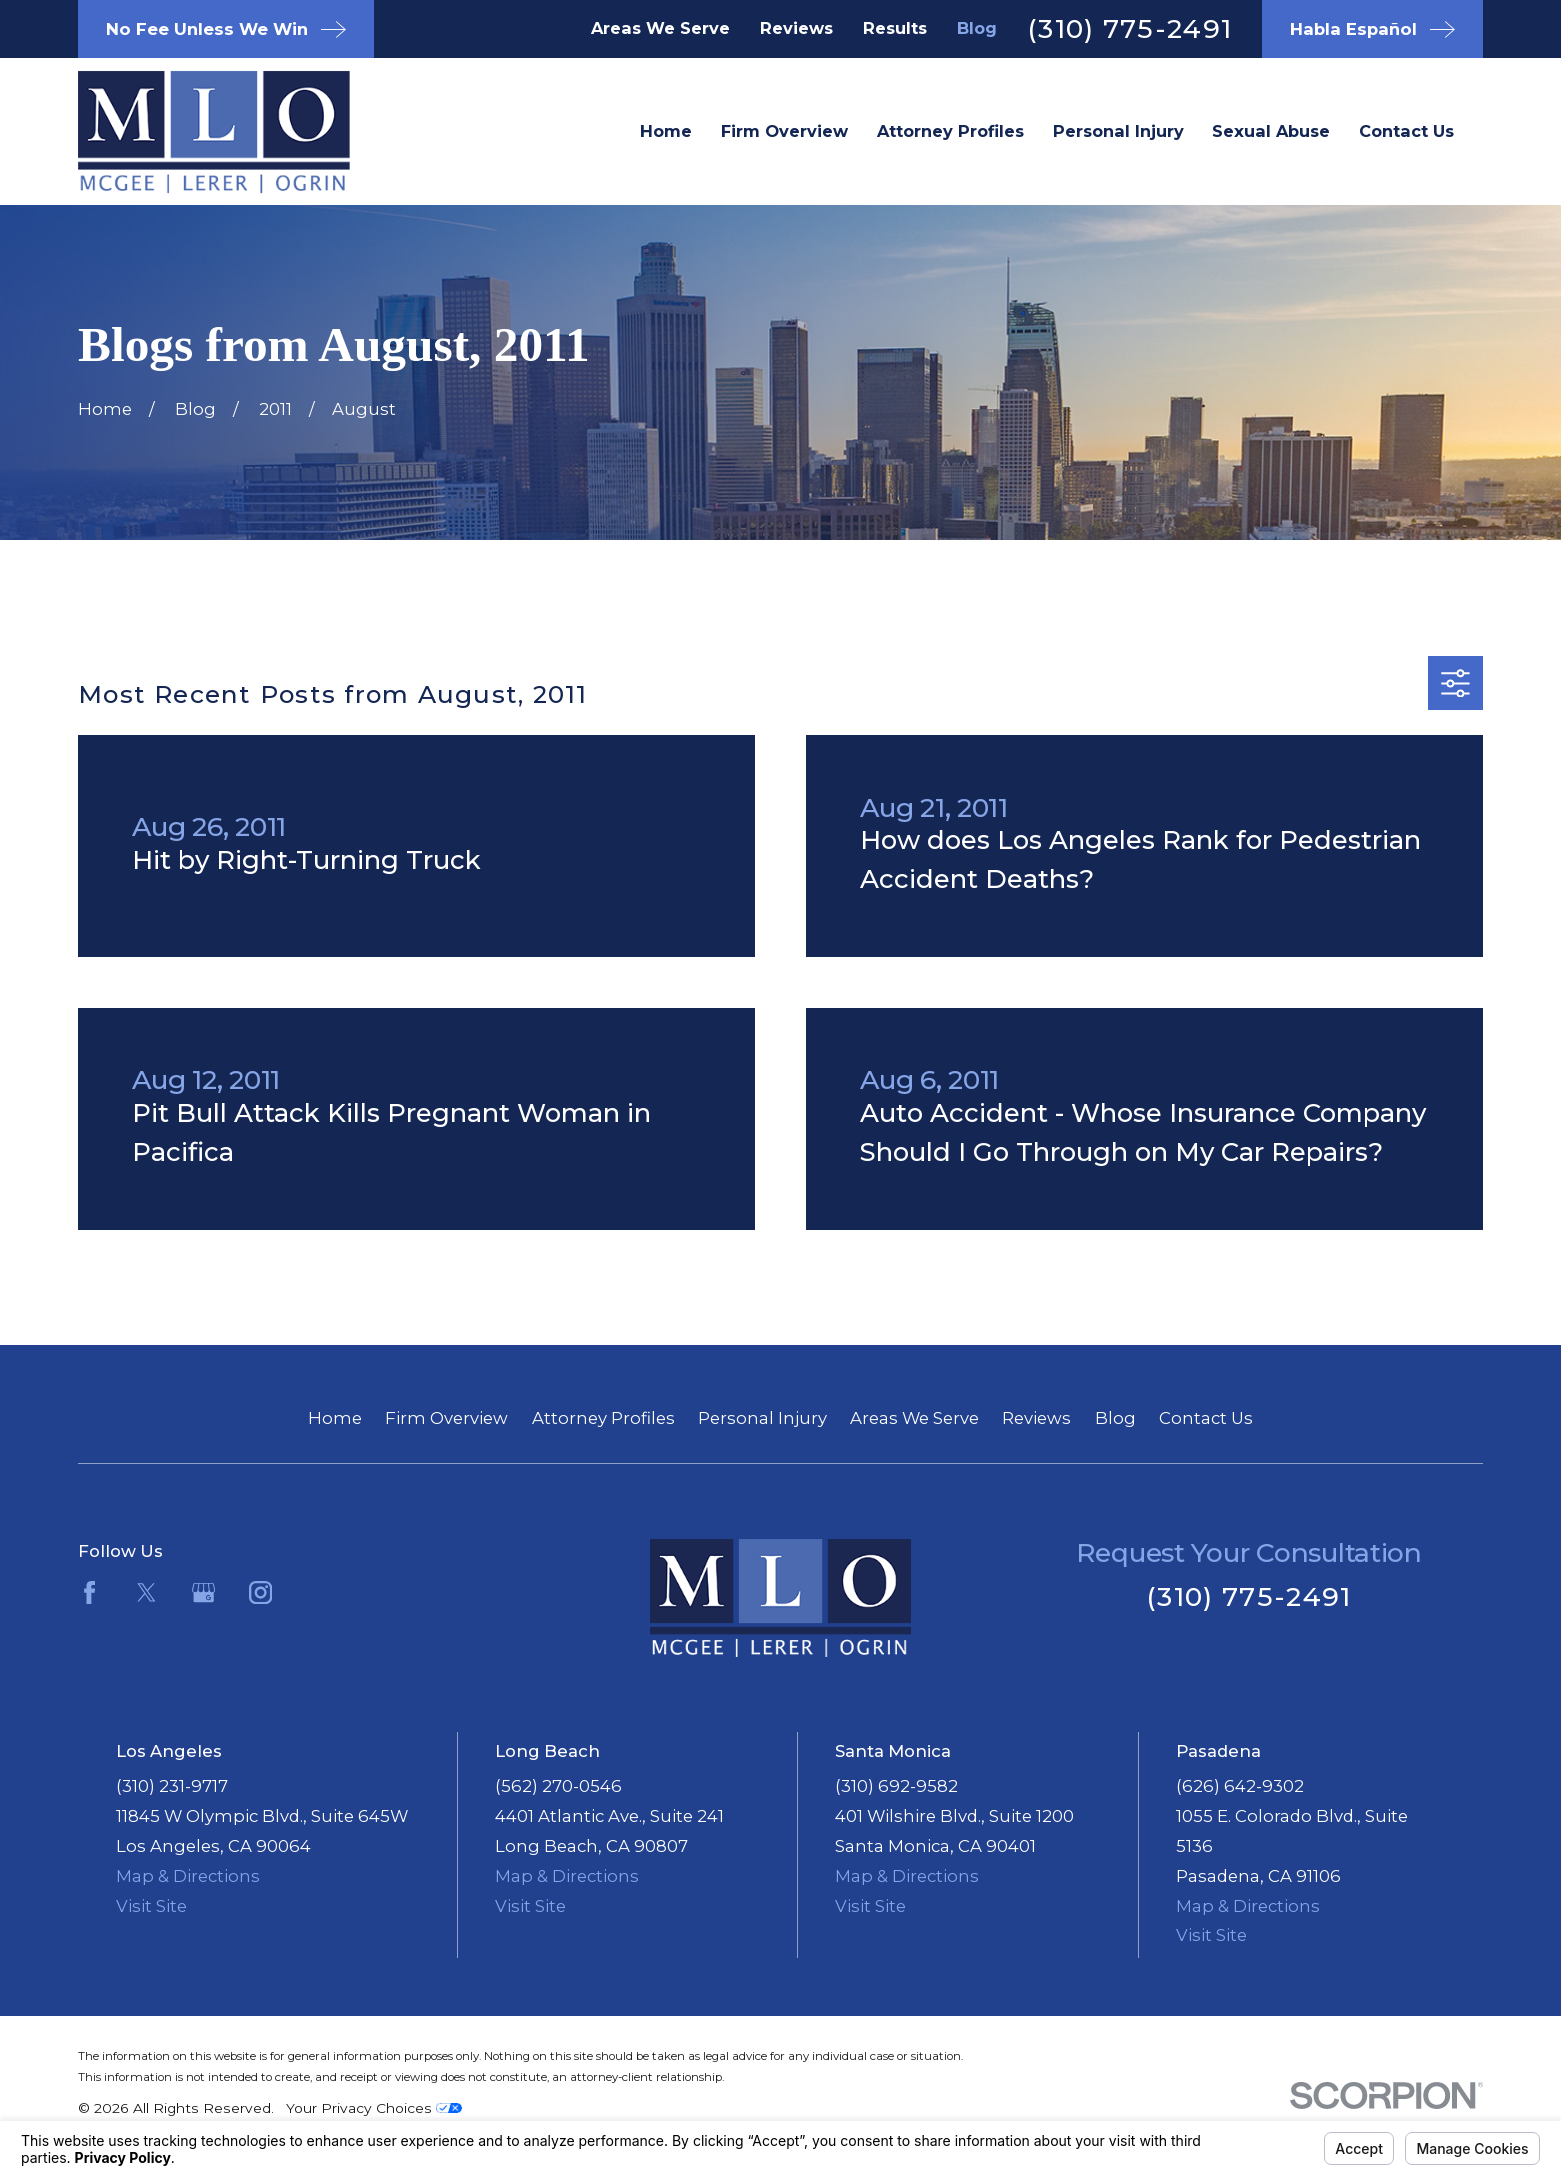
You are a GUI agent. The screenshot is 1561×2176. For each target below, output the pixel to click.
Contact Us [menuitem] (1406, 131)
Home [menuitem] (666, 131)
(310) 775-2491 (1130, 28)
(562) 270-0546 (558, 1786)
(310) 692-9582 (896, 1786)
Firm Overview (446, 1418)
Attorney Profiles (603, 1418)
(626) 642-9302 (1240, 1786)
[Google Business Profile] (203, 1592)
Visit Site (151, 1906)
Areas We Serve (660, 28)
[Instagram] (260, 1592)
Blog (977, 28)
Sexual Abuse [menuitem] (1271, 131)
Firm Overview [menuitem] (784, 131)
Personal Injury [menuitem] (1118, 131)
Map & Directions (188, 1876)
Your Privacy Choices (374, 2108)
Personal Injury (762, 1418)
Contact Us (1206, 1418)
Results (895, 28)
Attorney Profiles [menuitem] (950, 131)
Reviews (796, 28)
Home (335, 1418)
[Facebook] (89, 1592)
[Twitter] (146, 1592)
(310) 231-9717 (172, 1786)
